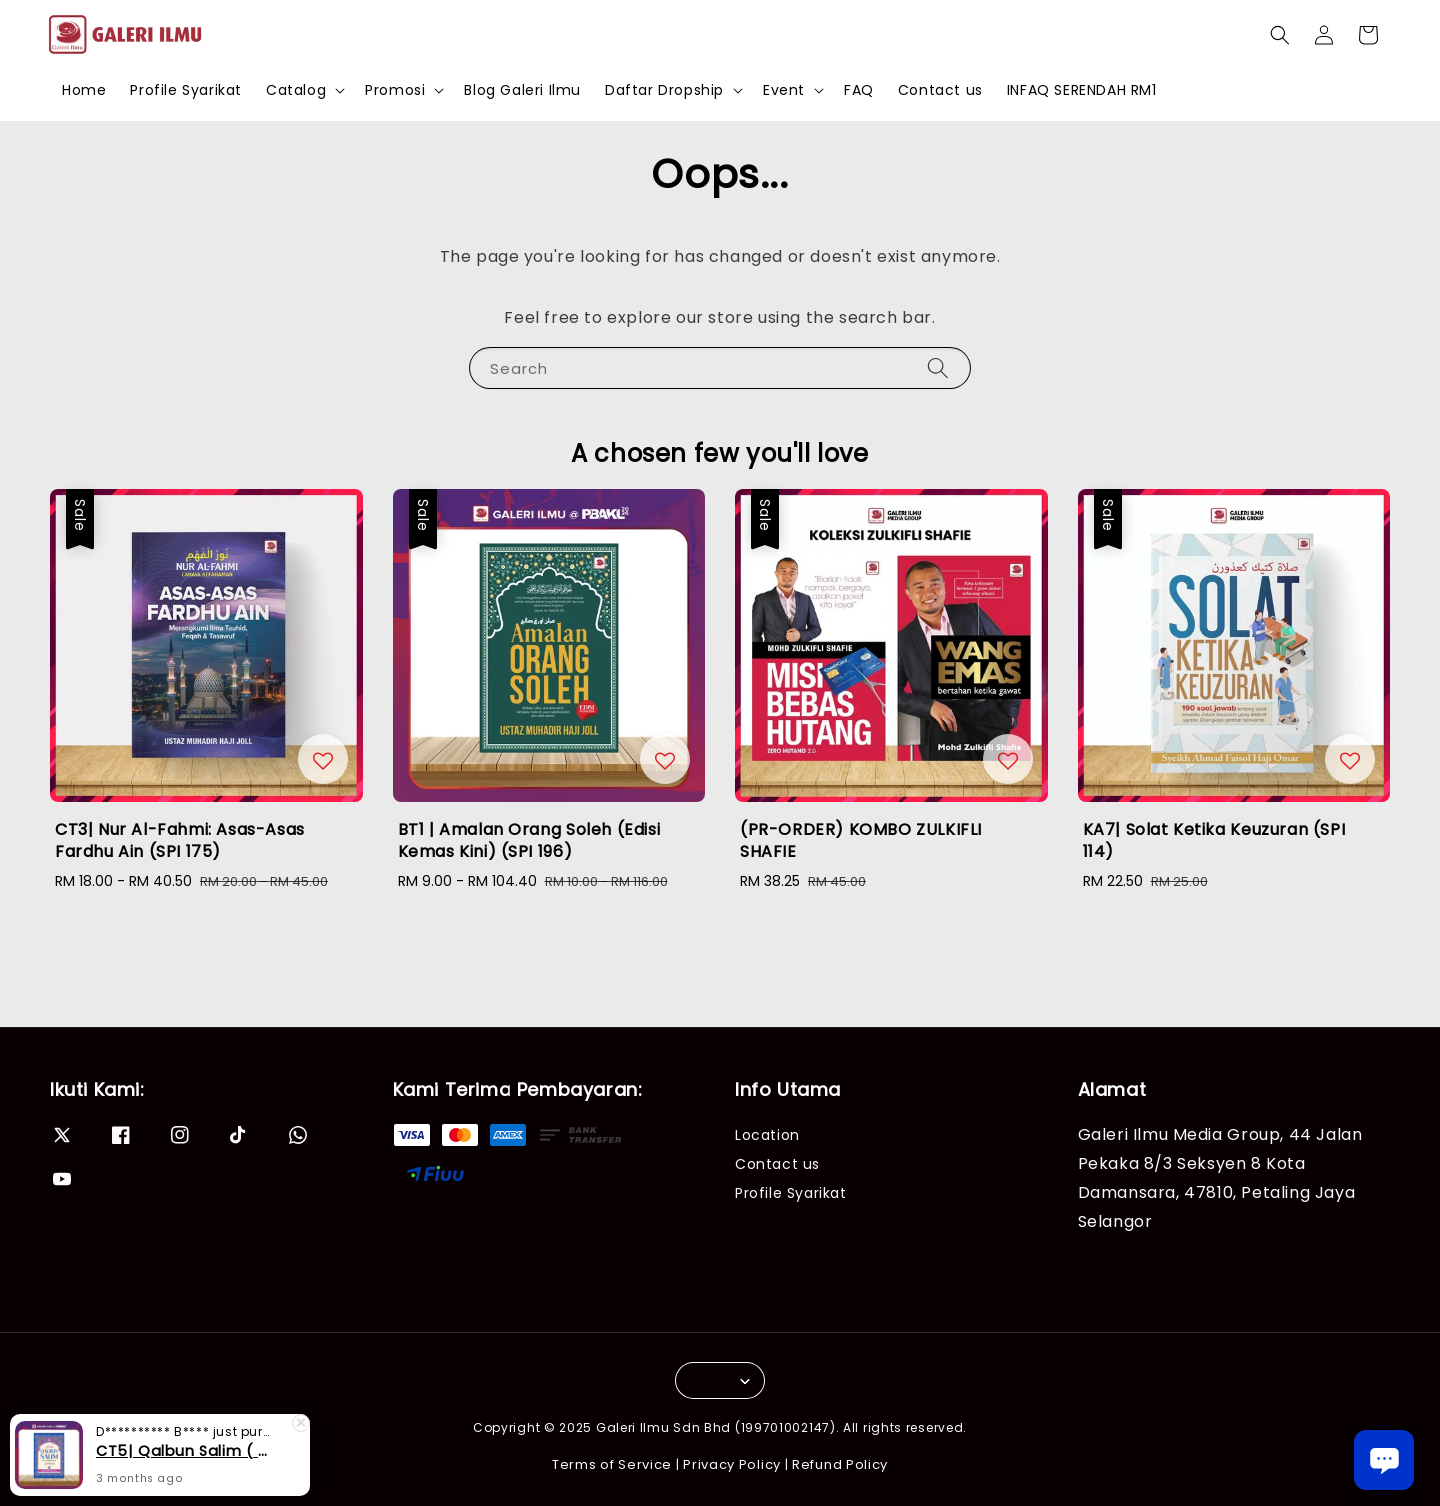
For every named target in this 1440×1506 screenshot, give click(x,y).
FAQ (859, 90)
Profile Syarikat (186, 90)
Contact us (940, 90)
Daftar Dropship (664, 90)
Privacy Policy (732, 1464)
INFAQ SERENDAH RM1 (1082, 90)
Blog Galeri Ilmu (522, 90)
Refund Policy (840, 1464)
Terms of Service (612, 1464)
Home (84, 90)
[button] (1280, 35)
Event (784, 90)
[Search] (938, 367)
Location (767, 1135)
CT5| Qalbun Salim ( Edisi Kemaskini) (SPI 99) (184, 1451)
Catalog (296, 90)
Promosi (395, 90)
